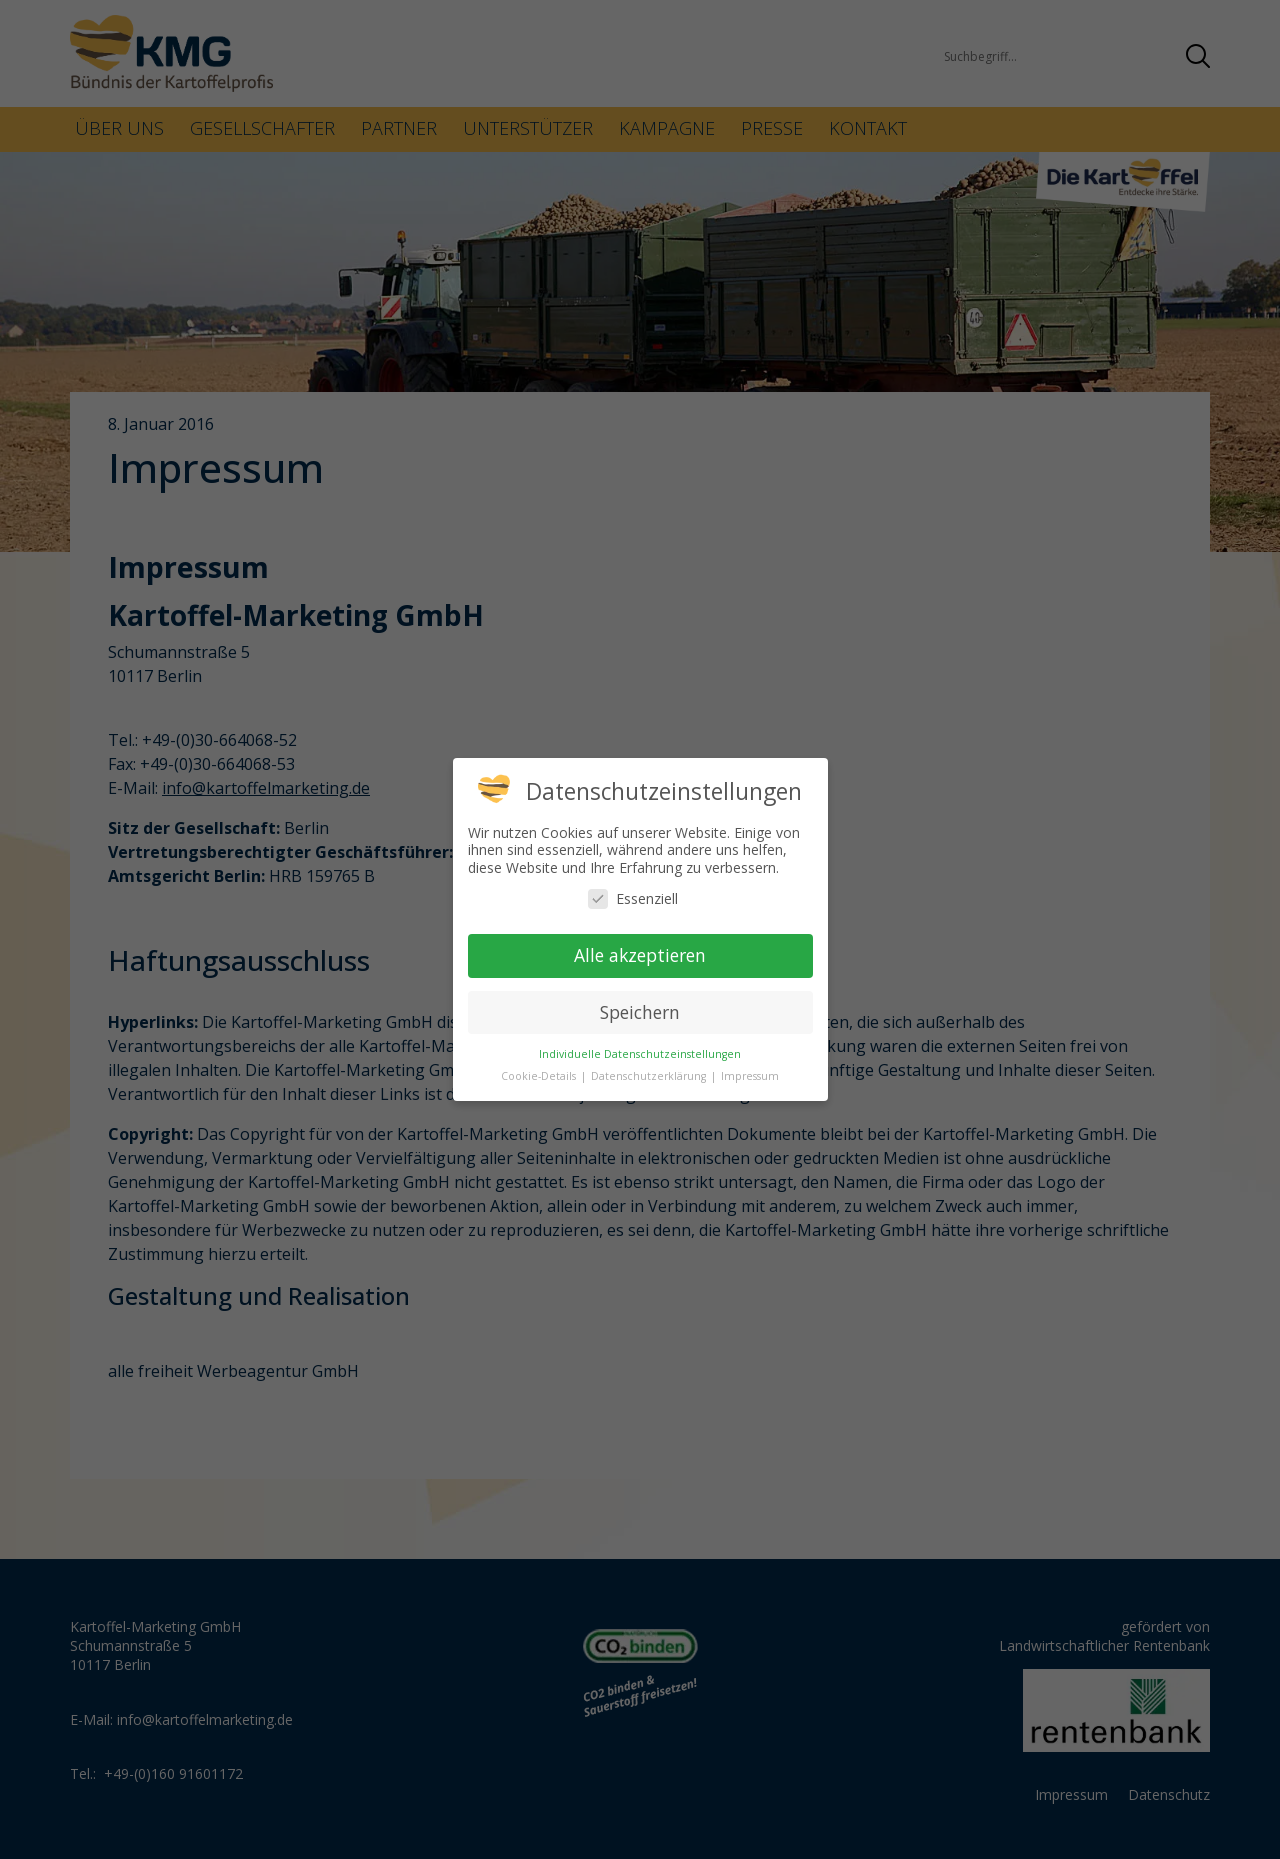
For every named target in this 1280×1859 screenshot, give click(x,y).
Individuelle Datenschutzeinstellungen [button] (640, 1054)
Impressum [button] (750, 1076)
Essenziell (633, 898)
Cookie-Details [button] (540, 1076)
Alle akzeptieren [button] (640, 955)
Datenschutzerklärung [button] (650, 1076)
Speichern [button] (640, 1012)
